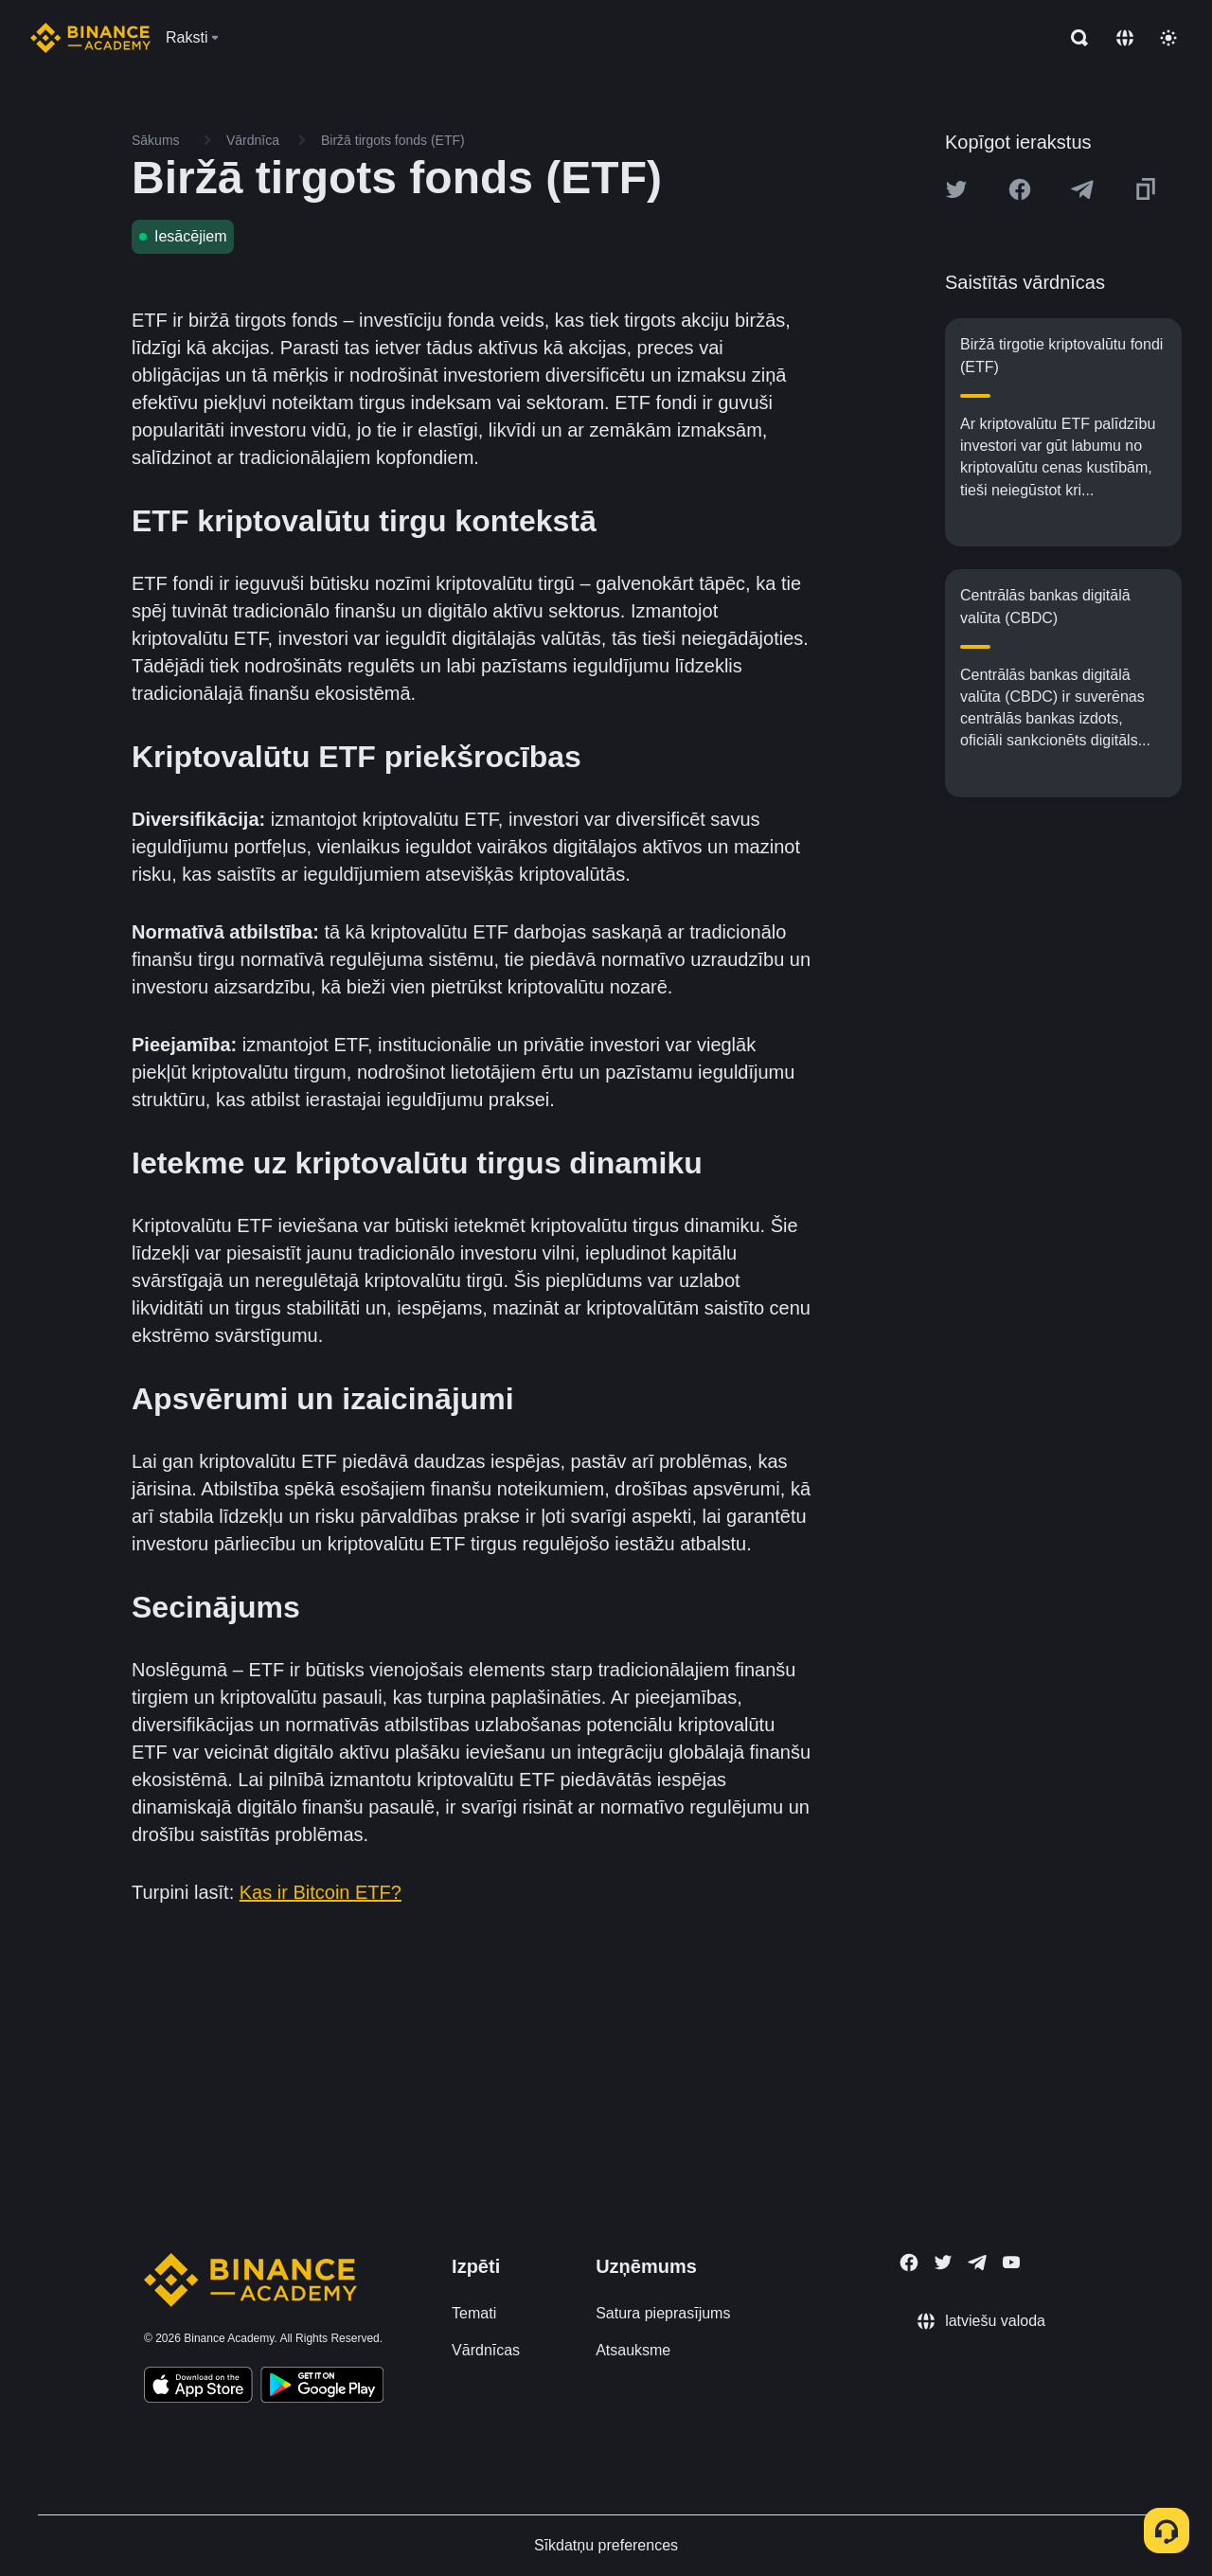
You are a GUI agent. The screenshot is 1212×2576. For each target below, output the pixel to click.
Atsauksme (633, 2350)
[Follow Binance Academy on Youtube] (1011, 2262)
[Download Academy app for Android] (321, 2387)
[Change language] (1125, 38)
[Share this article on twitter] (956, 189)
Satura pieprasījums (663, 2313)
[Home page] (90, 38)
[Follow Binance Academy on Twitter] (943, 2262)
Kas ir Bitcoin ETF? (320, 1892)
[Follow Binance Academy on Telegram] (977, 2262)
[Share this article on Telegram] (1082, 189)
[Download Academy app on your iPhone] (198, 2387)
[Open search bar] (1074, 38)
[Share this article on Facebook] (1019, 189)
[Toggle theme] (1168, 38)
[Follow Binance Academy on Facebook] (909, 2262)
